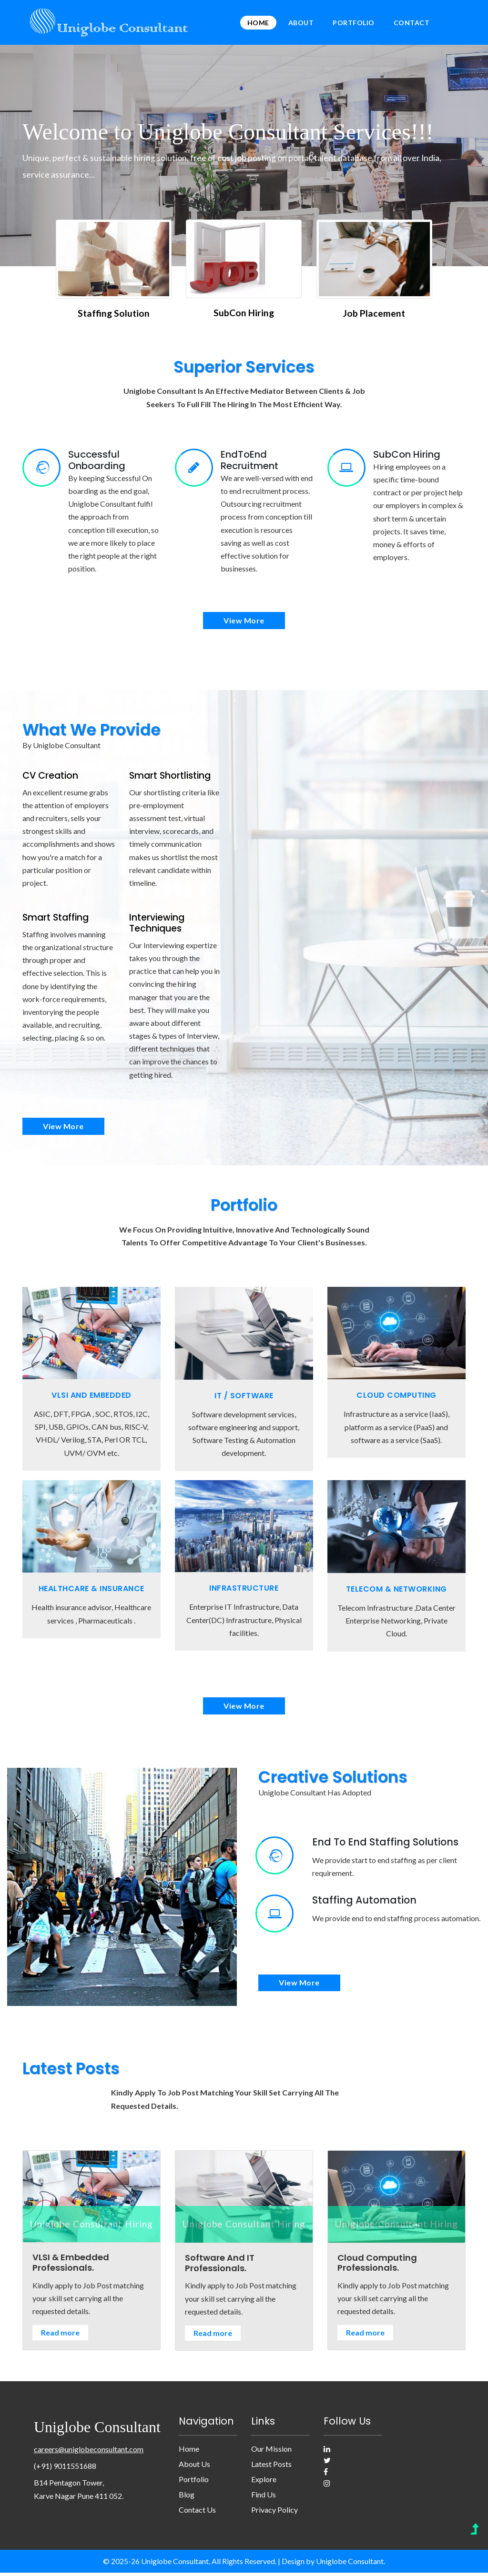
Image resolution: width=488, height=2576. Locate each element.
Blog (186, 2498)
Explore (263, 2482)
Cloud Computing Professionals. (377, 2266)
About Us (194, 2467)
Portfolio (354, 23)
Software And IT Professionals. (219, 2266)
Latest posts (271, 2467)
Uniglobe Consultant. (350, 2564)
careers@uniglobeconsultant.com (88, 2452)
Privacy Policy (274, 2513)
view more (244, 621)
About (301, 23)
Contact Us (197, 2513)
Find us (263, 2498)
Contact (412, 23)
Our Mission (271, 2452)
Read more (60, 2336)
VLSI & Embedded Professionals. (70, 2266)
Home (258, 23)
